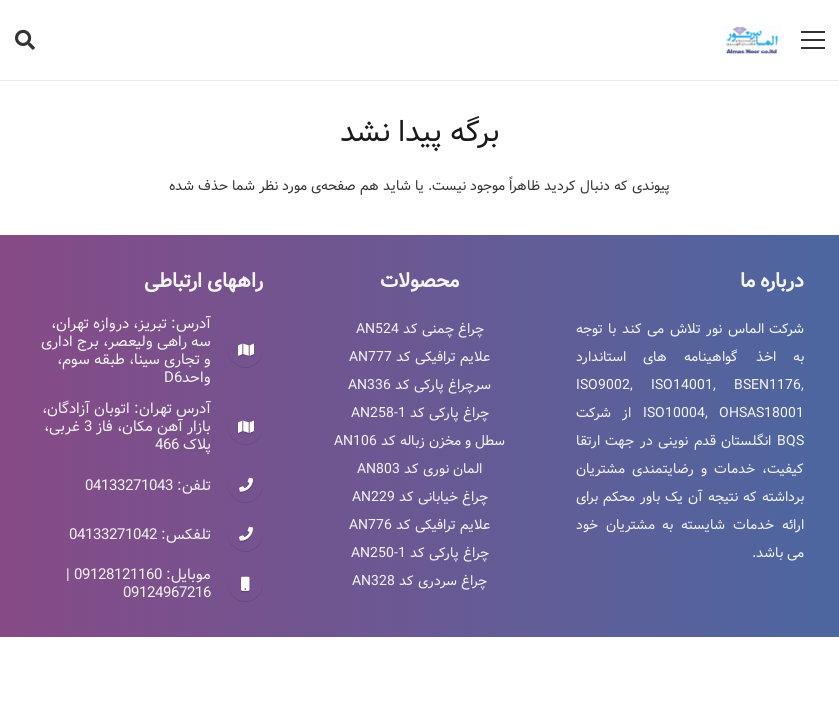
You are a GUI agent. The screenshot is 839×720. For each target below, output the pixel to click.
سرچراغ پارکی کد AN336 (419, 385)
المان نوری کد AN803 (419, 469)
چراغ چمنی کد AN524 (420, 329)
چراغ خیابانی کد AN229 (420, 497)
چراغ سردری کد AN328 (419, 581)
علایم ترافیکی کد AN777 (419, 357)
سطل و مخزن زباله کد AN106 (419, 441)
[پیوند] (751, 40)
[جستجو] (25, 39)
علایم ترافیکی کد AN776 (419, 525)
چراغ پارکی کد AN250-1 (420, 553)
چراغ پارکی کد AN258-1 (420, 413)
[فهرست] (813, 40)
